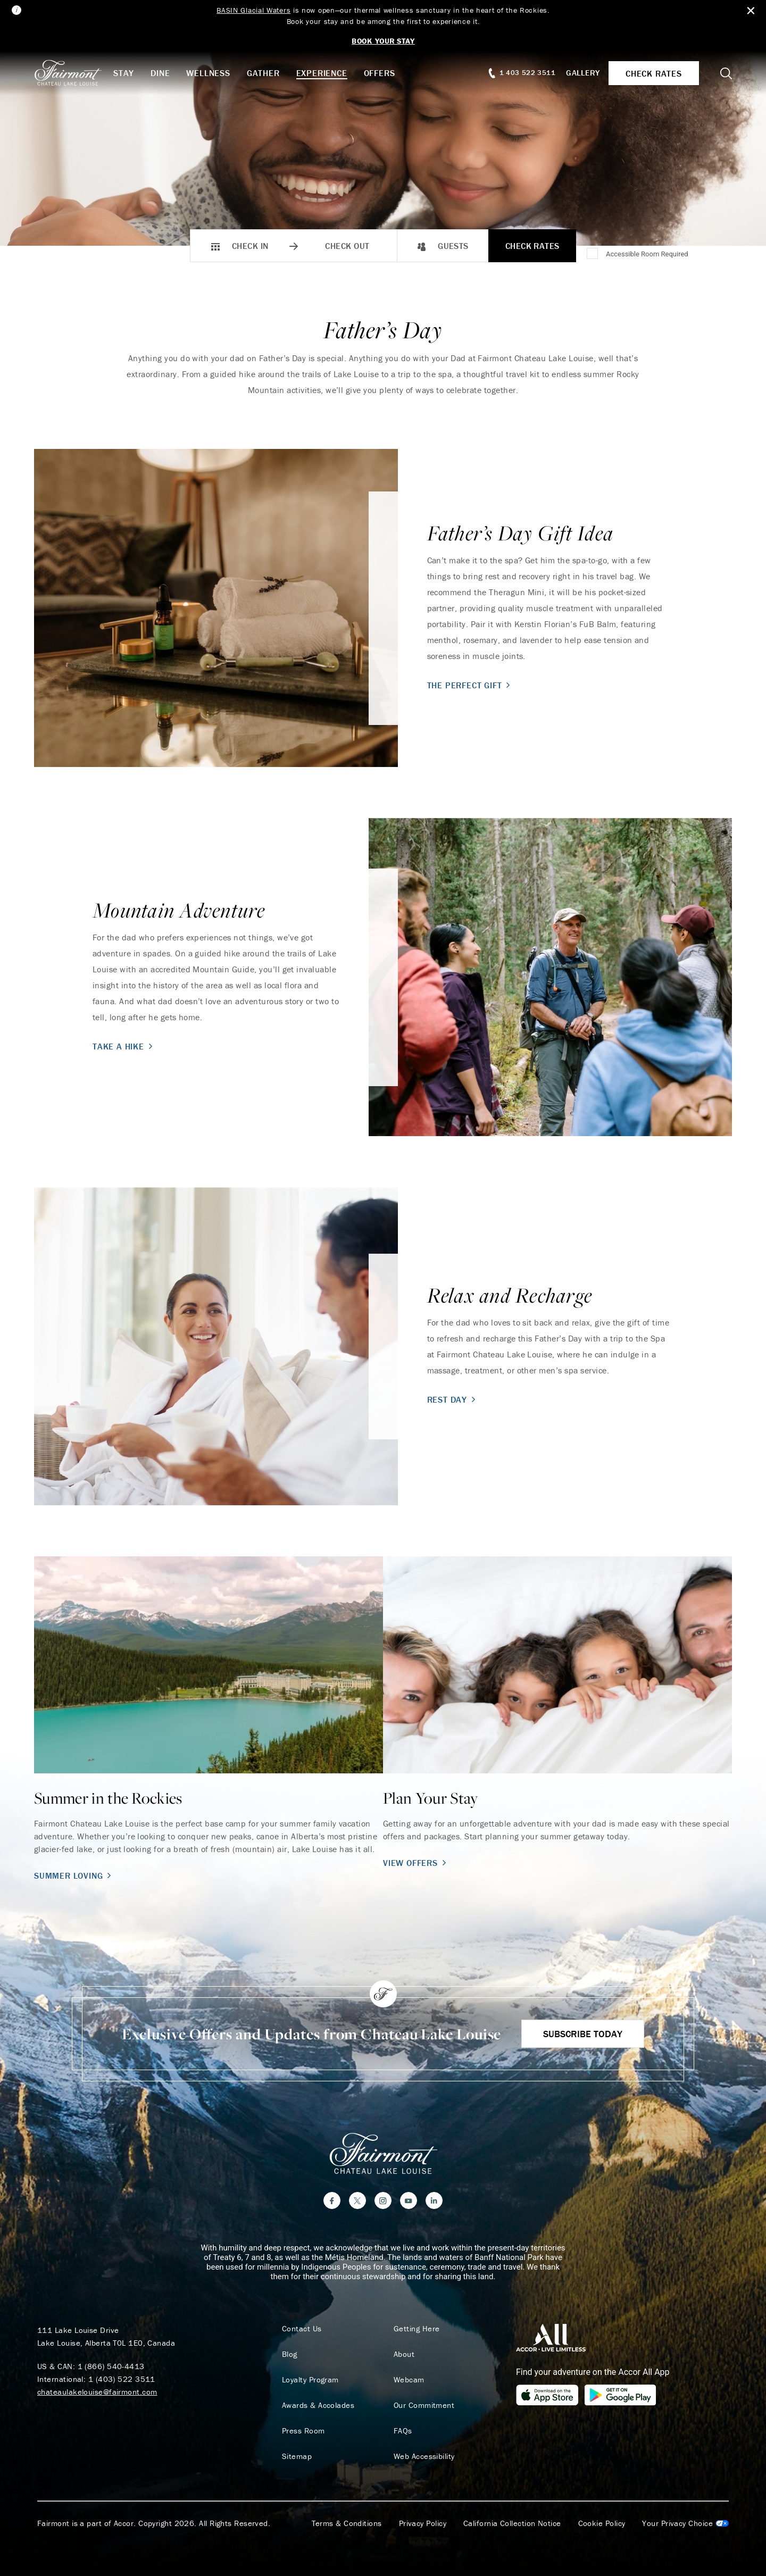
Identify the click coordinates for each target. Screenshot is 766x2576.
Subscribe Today (582, 2034)
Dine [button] (160, 73)
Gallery (583, 73)
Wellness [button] (208, 73)
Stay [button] (123, 73)
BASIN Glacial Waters (253, 10)
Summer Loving (73, 1875)
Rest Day (452, 1399)
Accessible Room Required (647, 254)
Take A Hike (124, 1046)
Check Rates (532, 245)
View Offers (415, 1862)
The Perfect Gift (470, 685)
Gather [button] (263, 73)
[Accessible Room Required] (593, 254)
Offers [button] (379, 73)
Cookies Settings (685, 2523)
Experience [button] (321, 73)
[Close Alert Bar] (751, 11)
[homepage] (73, 73)
